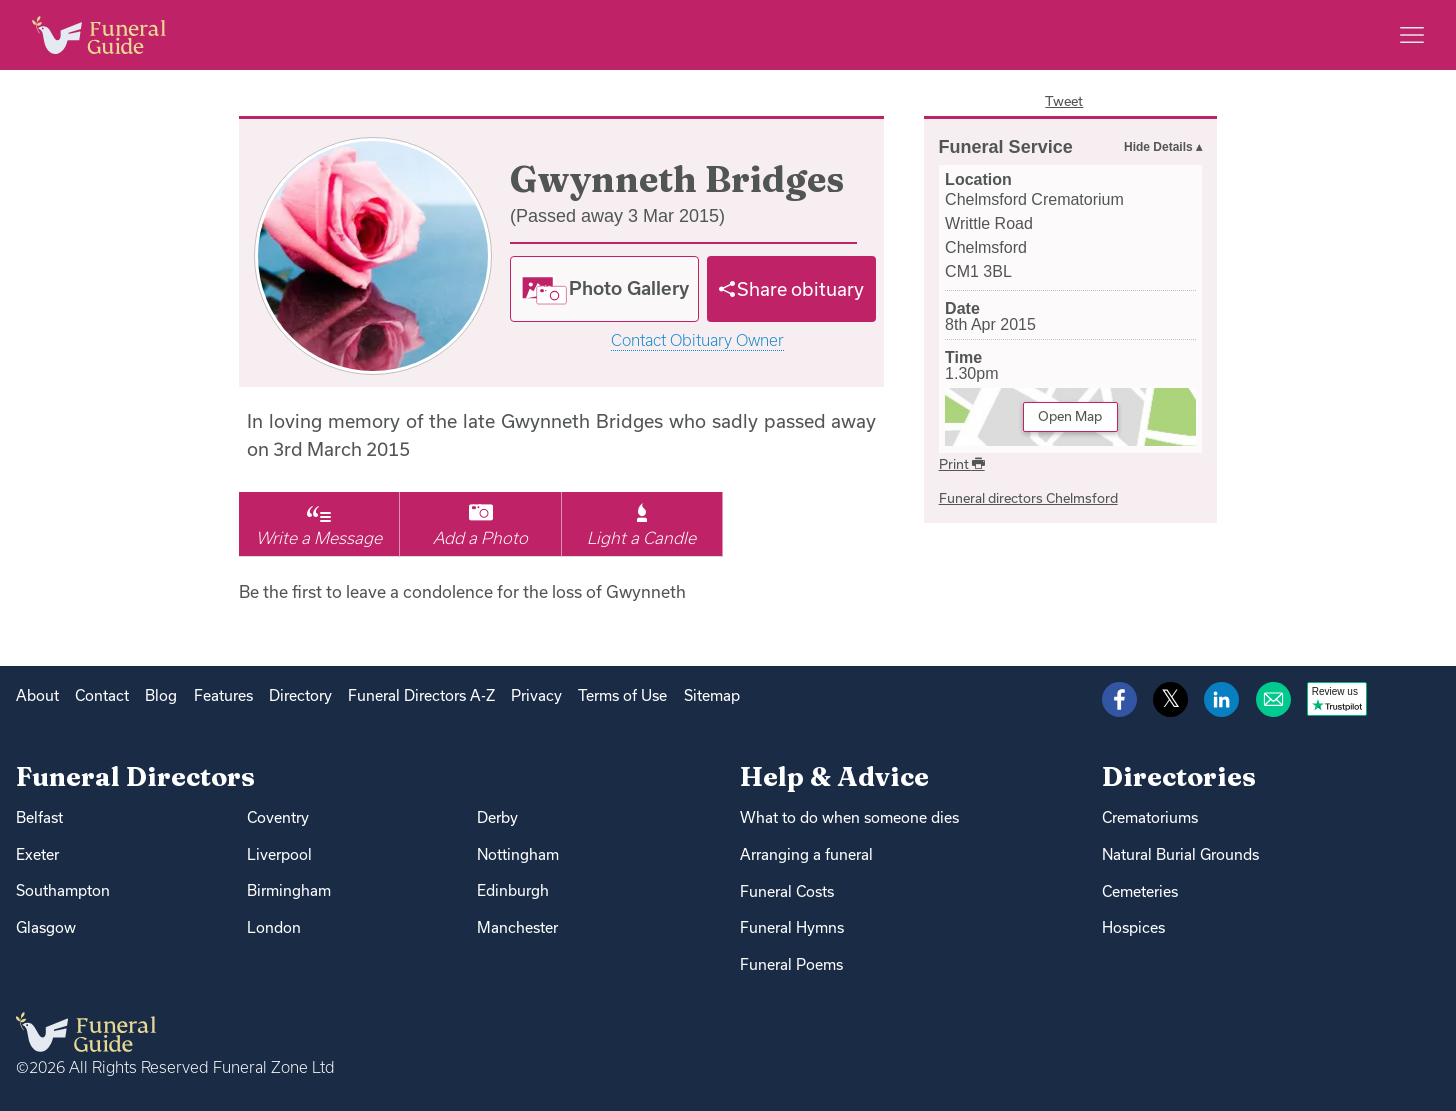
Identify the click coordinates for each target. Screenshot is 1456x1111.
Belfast (39, 817)
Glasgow (46, 927)
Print (962, 464)
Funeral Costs (787, 891)
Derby (497, 817)
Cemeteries (1140, 891)
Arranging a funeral (806, 854)
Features (223, 695)
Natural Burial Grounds (1180, 854)
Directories (1179, 776)
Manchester (517, 927)
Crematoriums (1150, 817)
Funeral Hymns (792, 927)
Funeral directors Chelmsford (1028, 498)
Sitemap (712, 695)
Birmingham (289, 890)
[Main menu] (1412, 35)
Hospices (1133, 927)
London (274, 927)
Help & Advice (834, 776)
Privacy (536, 695)
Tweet (1064, 101)
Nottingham (518, 854)
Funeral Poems (791, 964)
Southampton (63, 890)
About (37, 695)
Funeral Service (1006, 147)
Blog (161, 695)
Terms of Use (622, 695)
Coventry (278, 817)
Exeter (37, 854)
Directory (300, 695)
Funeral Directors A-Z (421, 695)
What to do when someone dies (849, 817)
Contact (102, 695)
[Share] (792, 289)
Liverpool (279, 854)
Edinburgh (513, 890)
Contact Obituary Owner (697, 340)
